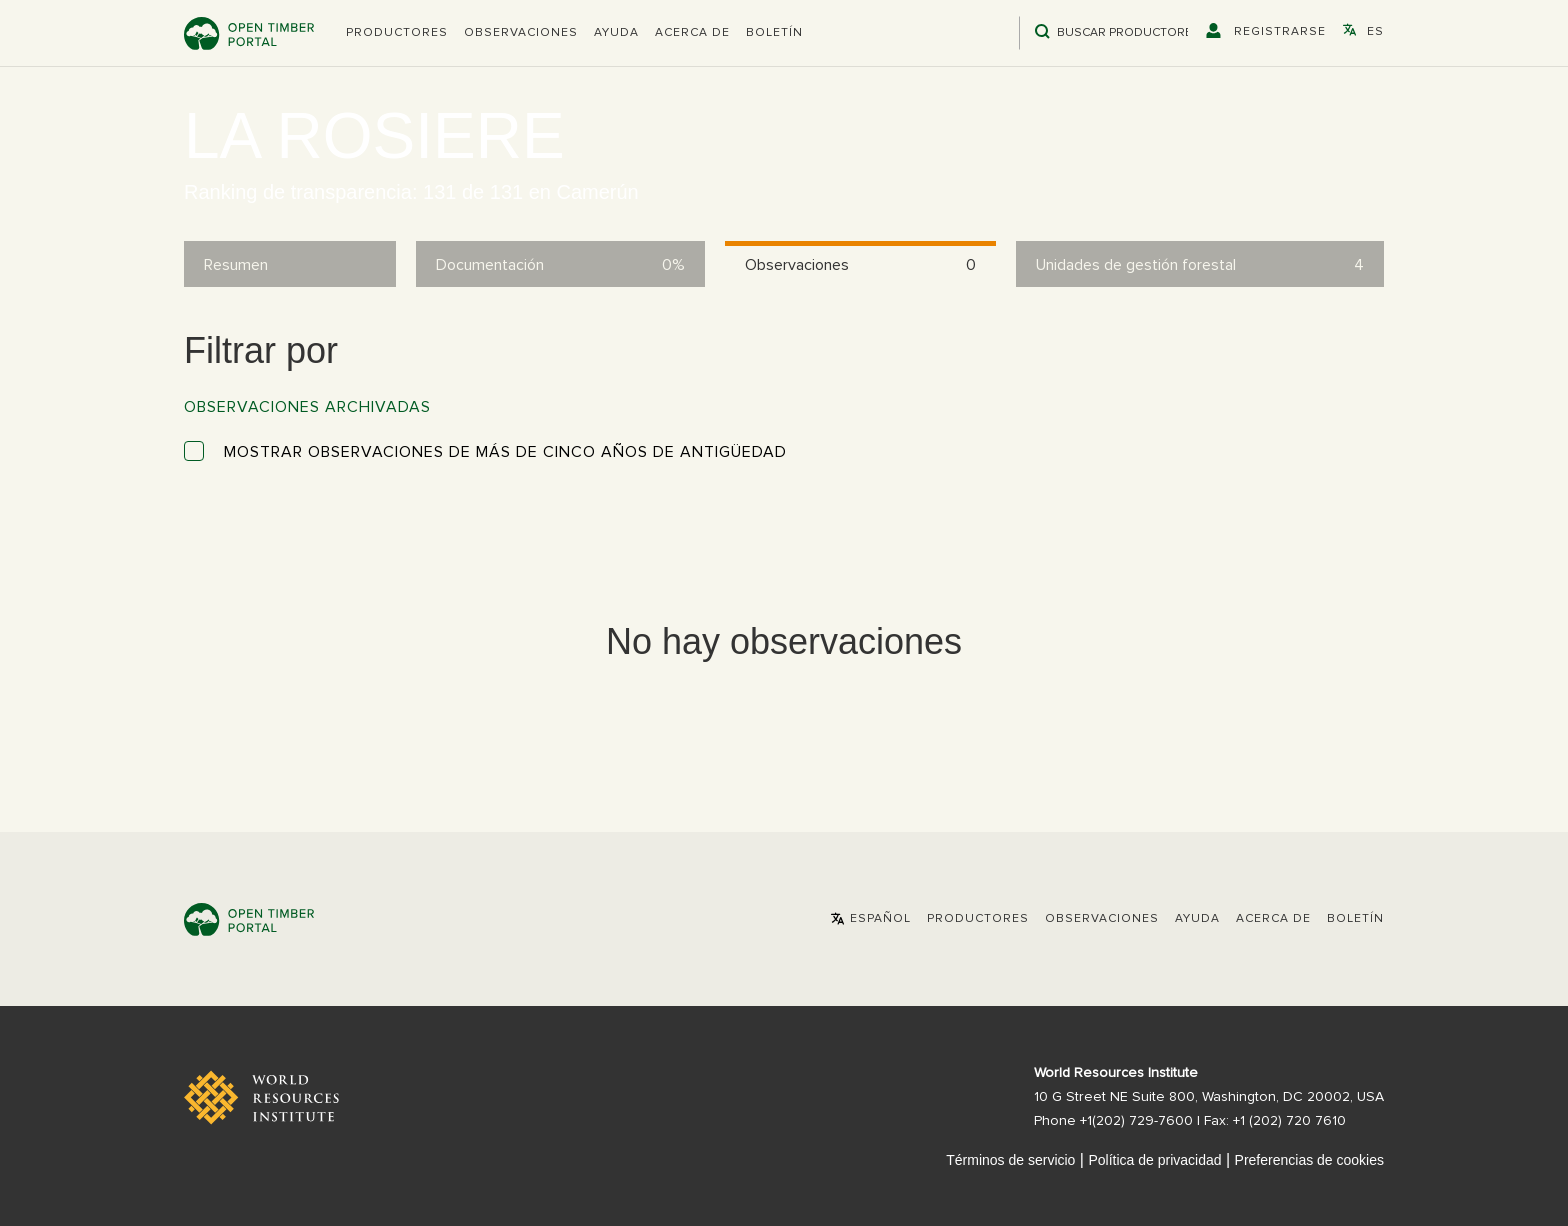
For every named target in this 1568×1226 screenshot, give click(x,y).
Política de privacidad (1154, 1160)
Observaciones (521, 33)
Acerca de (692, 33)
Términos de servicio (1010, 1160)
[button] (397, 33)
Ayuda (616, 33)
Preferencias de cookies (1309, 1160)
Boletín (774, 33)
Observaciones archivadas (307, 407)
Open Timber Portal (249, 33)
